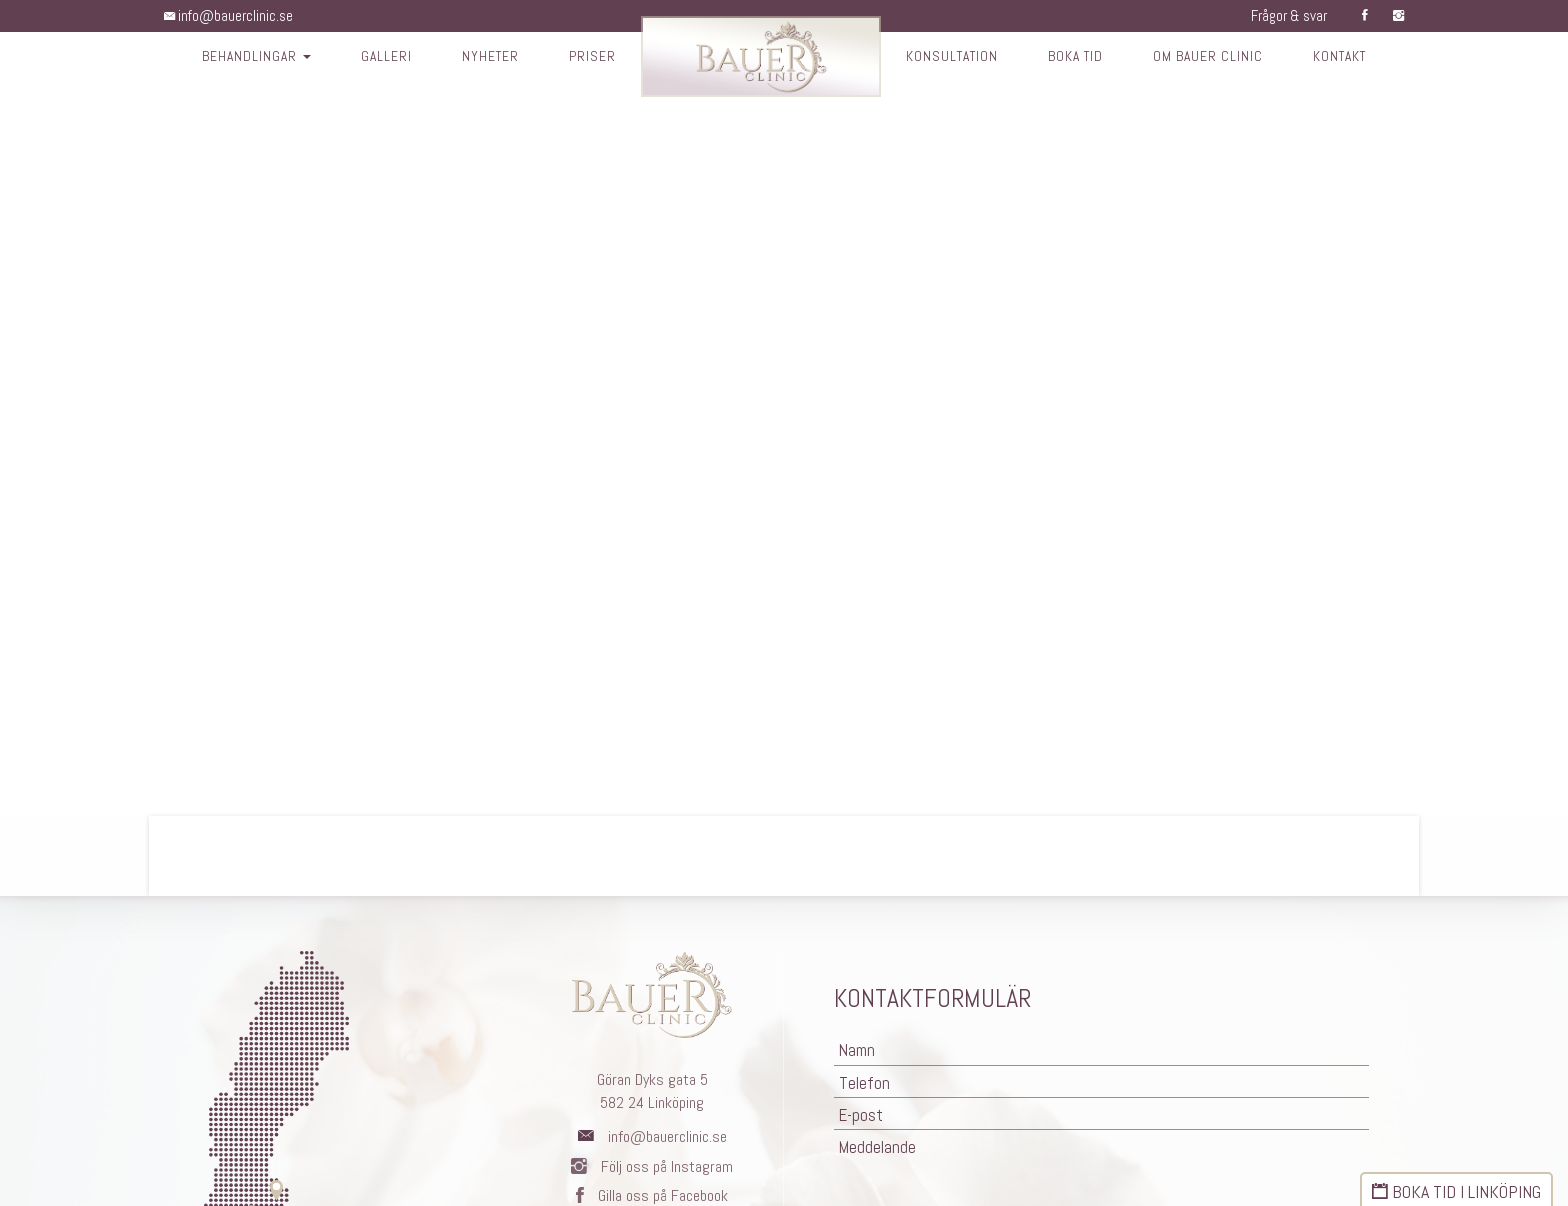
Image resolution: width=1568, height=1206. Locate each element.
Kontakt (1349, 58)
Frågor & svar (1284, 15)
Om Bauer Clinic (1214, 58)
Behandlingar (247, 58)
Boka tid (1078, 58)
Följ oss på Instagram (652, 1166)
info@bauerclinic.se (231, 15)
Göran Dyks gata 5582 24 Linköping (652, 1091)
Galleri (379, 58)
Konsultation (950, 58)
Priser (588, 58)
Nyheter (484, 58)
